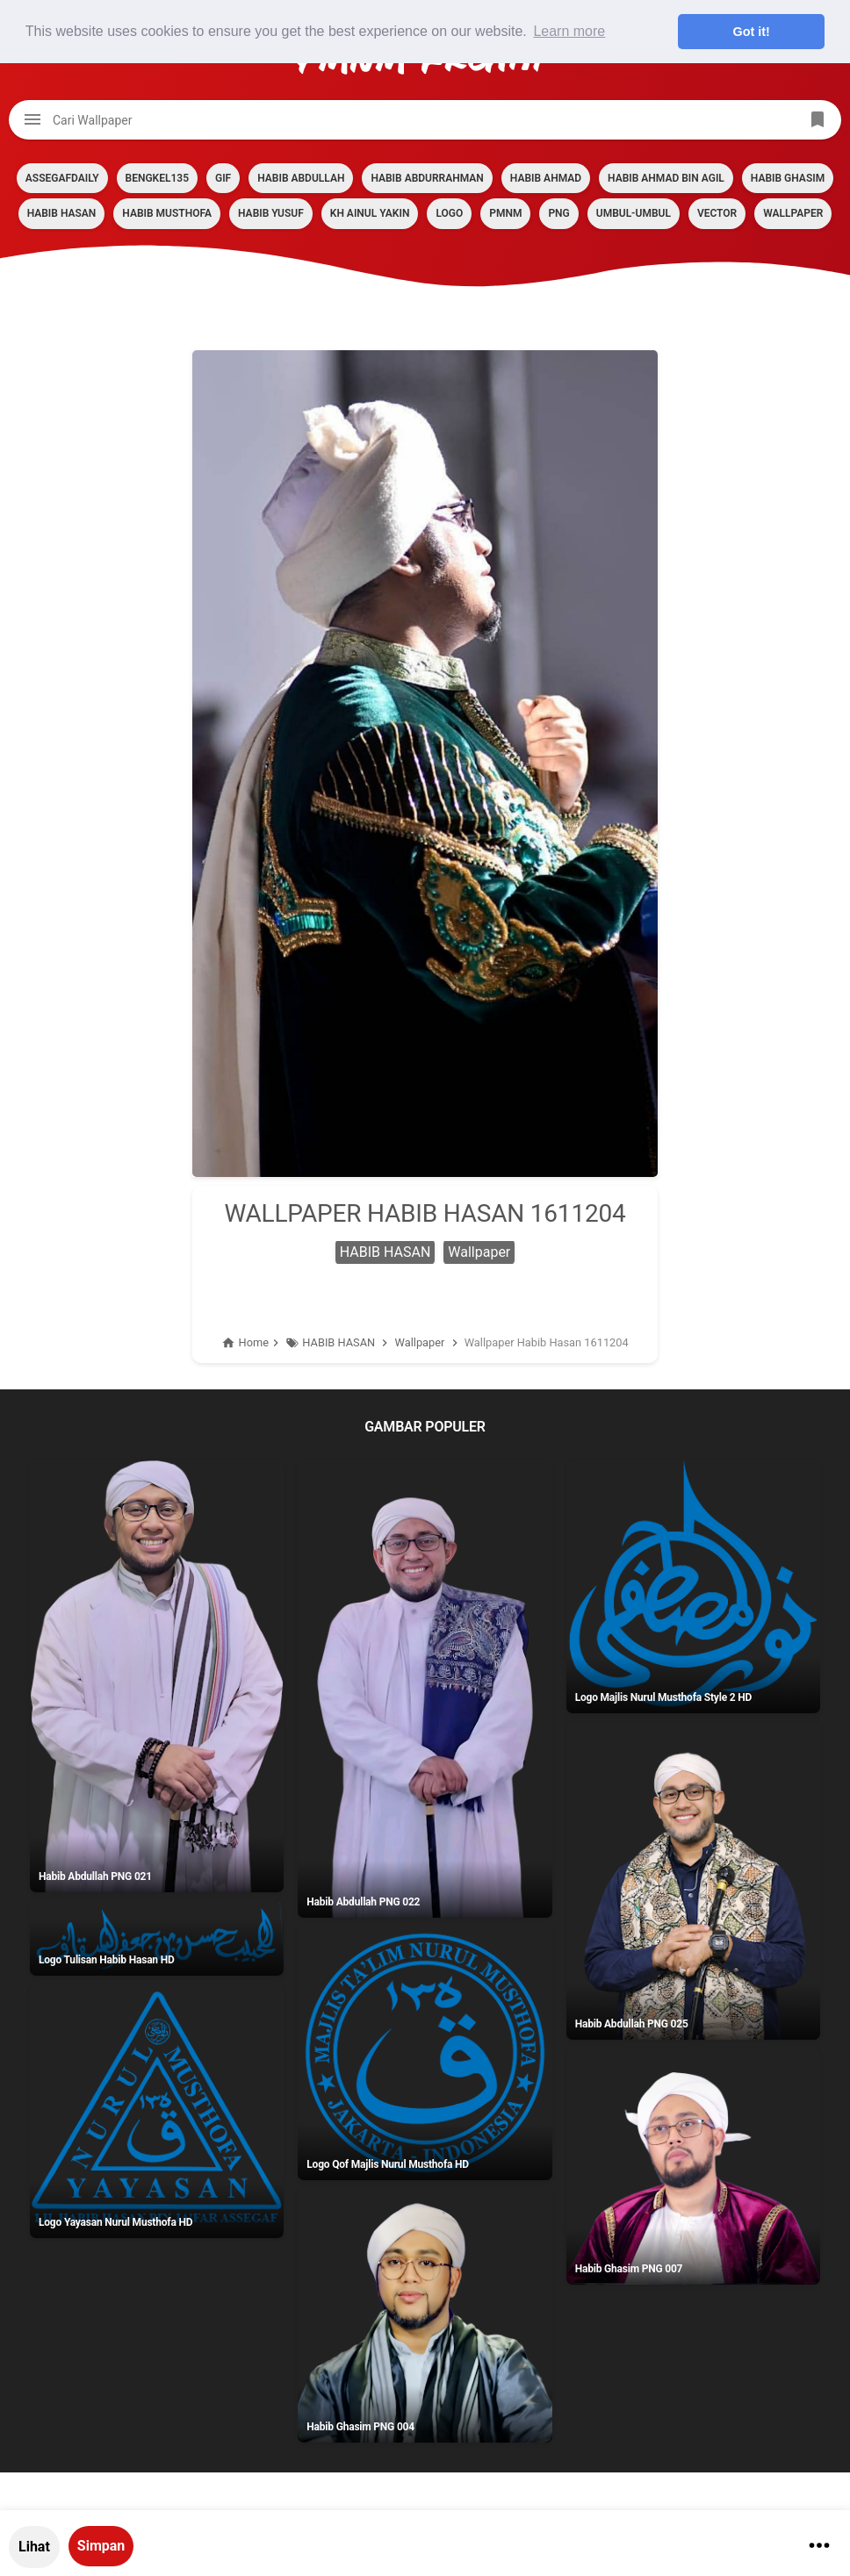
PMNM (505, 213)
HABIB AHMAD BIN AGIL (666, 178)
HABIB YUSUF (271, 213)
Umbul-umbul (633, 213)
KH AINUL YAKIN (370, 213)
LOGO (449, 213)
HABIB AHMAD (545, 178)
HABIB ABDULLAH (300, 178)
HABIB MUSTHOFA (167, 213)
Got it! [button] (751, 32)
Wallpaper (793, 213)
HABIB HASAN (62, 213)
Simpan (101, 2545)
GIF (223, 178)
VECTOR (717, 213)
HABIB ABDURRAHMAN (427, 178)
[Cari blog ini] (425, 120)
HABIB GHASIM (788, 178)
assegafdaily (62, 178)
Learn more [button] (569, 31)
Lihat (34, 2546)
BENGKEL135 (157, 178)
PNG (558, 213)
